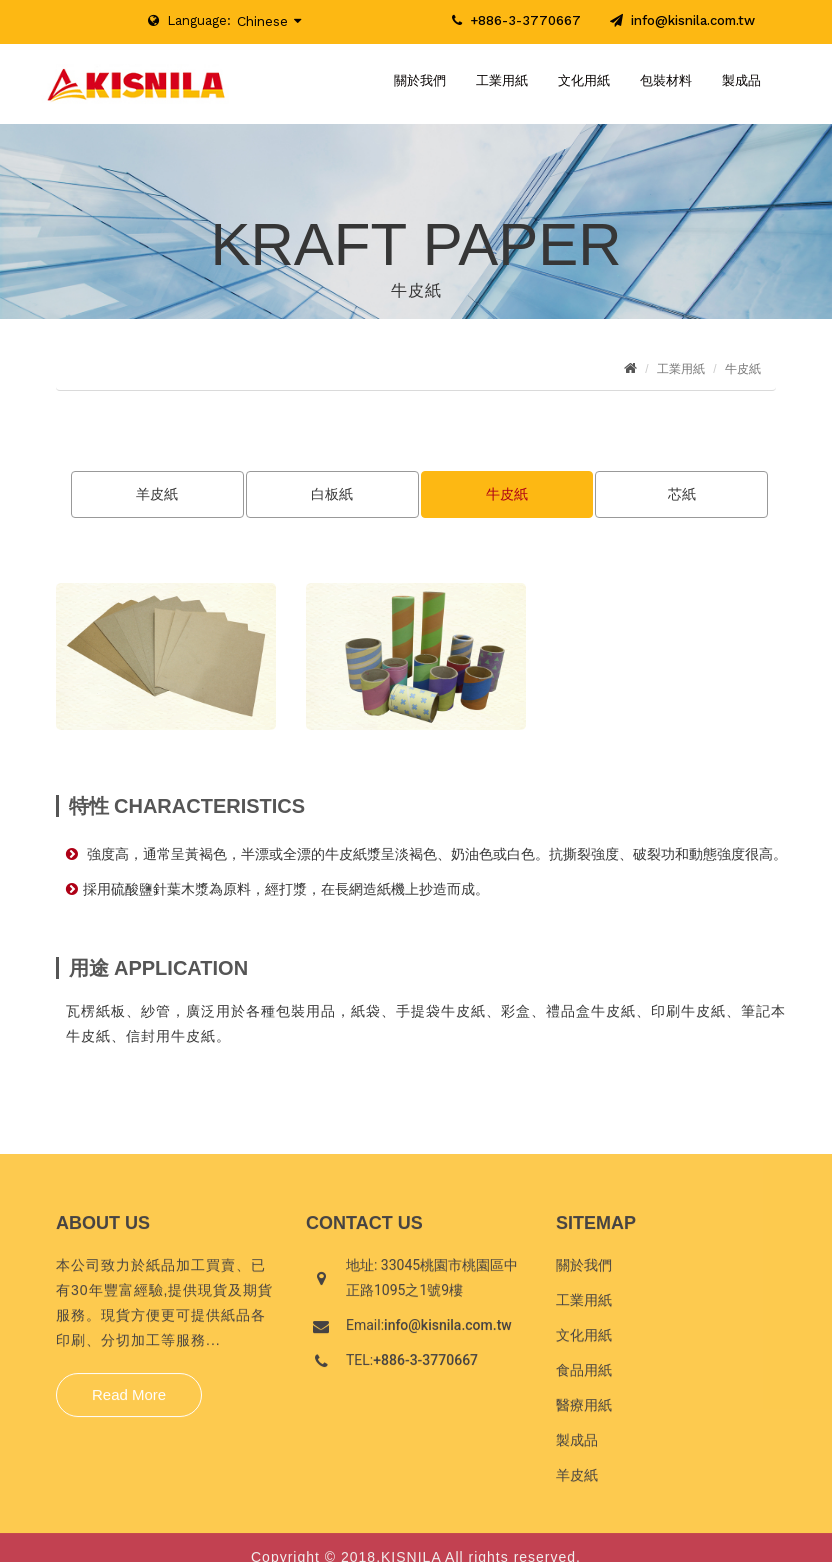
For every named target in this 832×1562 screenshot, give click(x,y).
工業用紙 (502, 80)
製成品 (741, 80)
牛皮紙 (507, 494)
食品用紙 (584, 1376)
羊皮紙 (157, 494)
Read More (129, 1400)
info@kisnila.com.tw (682, 20)
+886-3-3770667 (525, 20)
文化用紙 (584, 80)
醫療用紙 (584, 1411)
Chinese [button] (262, 21)
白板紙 (332, 494)
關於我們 (420, 80)
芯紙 (682, 494)
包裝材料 (666, 80)
